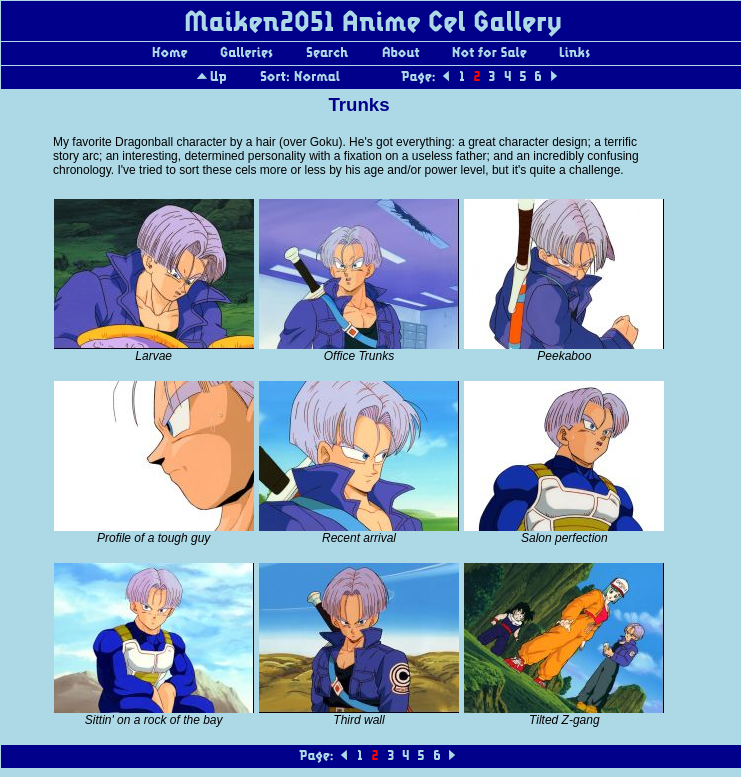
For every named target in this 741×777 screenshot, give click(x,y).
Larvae (153, 356)
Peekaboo (564, 356)
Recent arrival (359, 538)
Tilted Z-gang (564, 720)
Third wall (358, 720)
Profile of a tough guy (153, 538)
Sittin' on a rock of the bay (154, 720)
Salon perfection (564, 538)
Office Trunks (359, 356)
